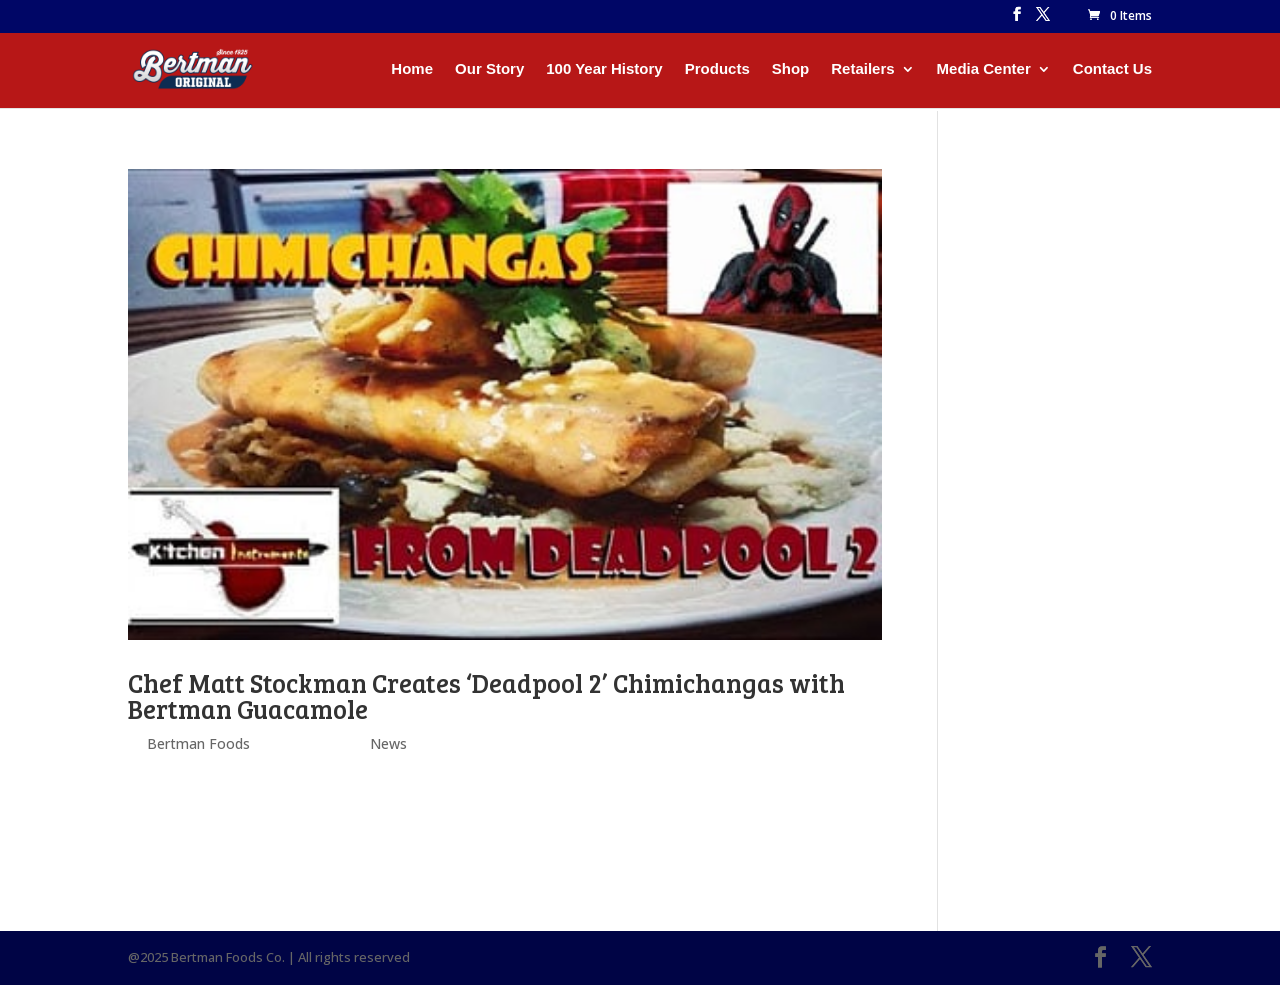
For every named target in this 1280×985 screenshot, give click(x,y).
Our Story (489, 69)
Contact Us (1112, 69)
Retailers (862, 69)
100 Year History (604, 69)
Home (412, 69)
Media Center (984, 69)
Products (717, 69)
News (388, 743)
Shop (791, 69)
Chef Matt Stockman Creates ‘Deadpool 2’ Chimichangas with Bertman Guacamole (486, 695)
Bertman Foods (198, 743)
